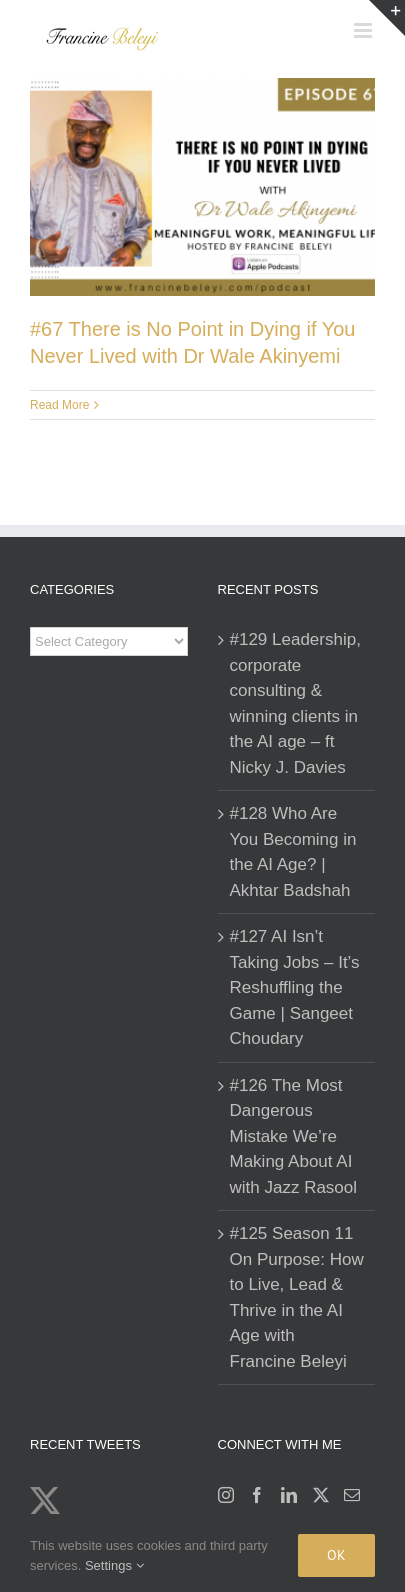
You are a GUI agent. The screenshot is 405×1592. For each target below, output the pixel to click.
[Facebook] (257, 1495)
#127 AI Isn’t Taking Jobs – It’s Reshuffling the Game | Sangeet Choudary (295, 987)
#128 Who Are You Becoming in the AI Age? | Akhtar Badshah (293, 852)
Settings (114, 1565)
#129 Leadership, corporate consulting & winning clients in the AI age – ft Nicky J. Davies (295, 703)
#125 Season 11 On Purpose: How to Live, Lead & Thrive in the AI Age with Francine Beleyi (297, 1297)
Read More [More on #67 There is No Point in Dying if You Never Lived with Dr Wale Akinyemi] (59, 405)
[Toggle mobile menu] (364, 30)
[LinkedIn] (289, 1495)
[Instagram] (226, 1495)
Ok (336, 1555)
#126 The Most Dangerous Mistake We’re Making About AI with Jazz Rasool (294, 1136)
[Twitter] (321, 1495)
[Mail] (352, 1495)
